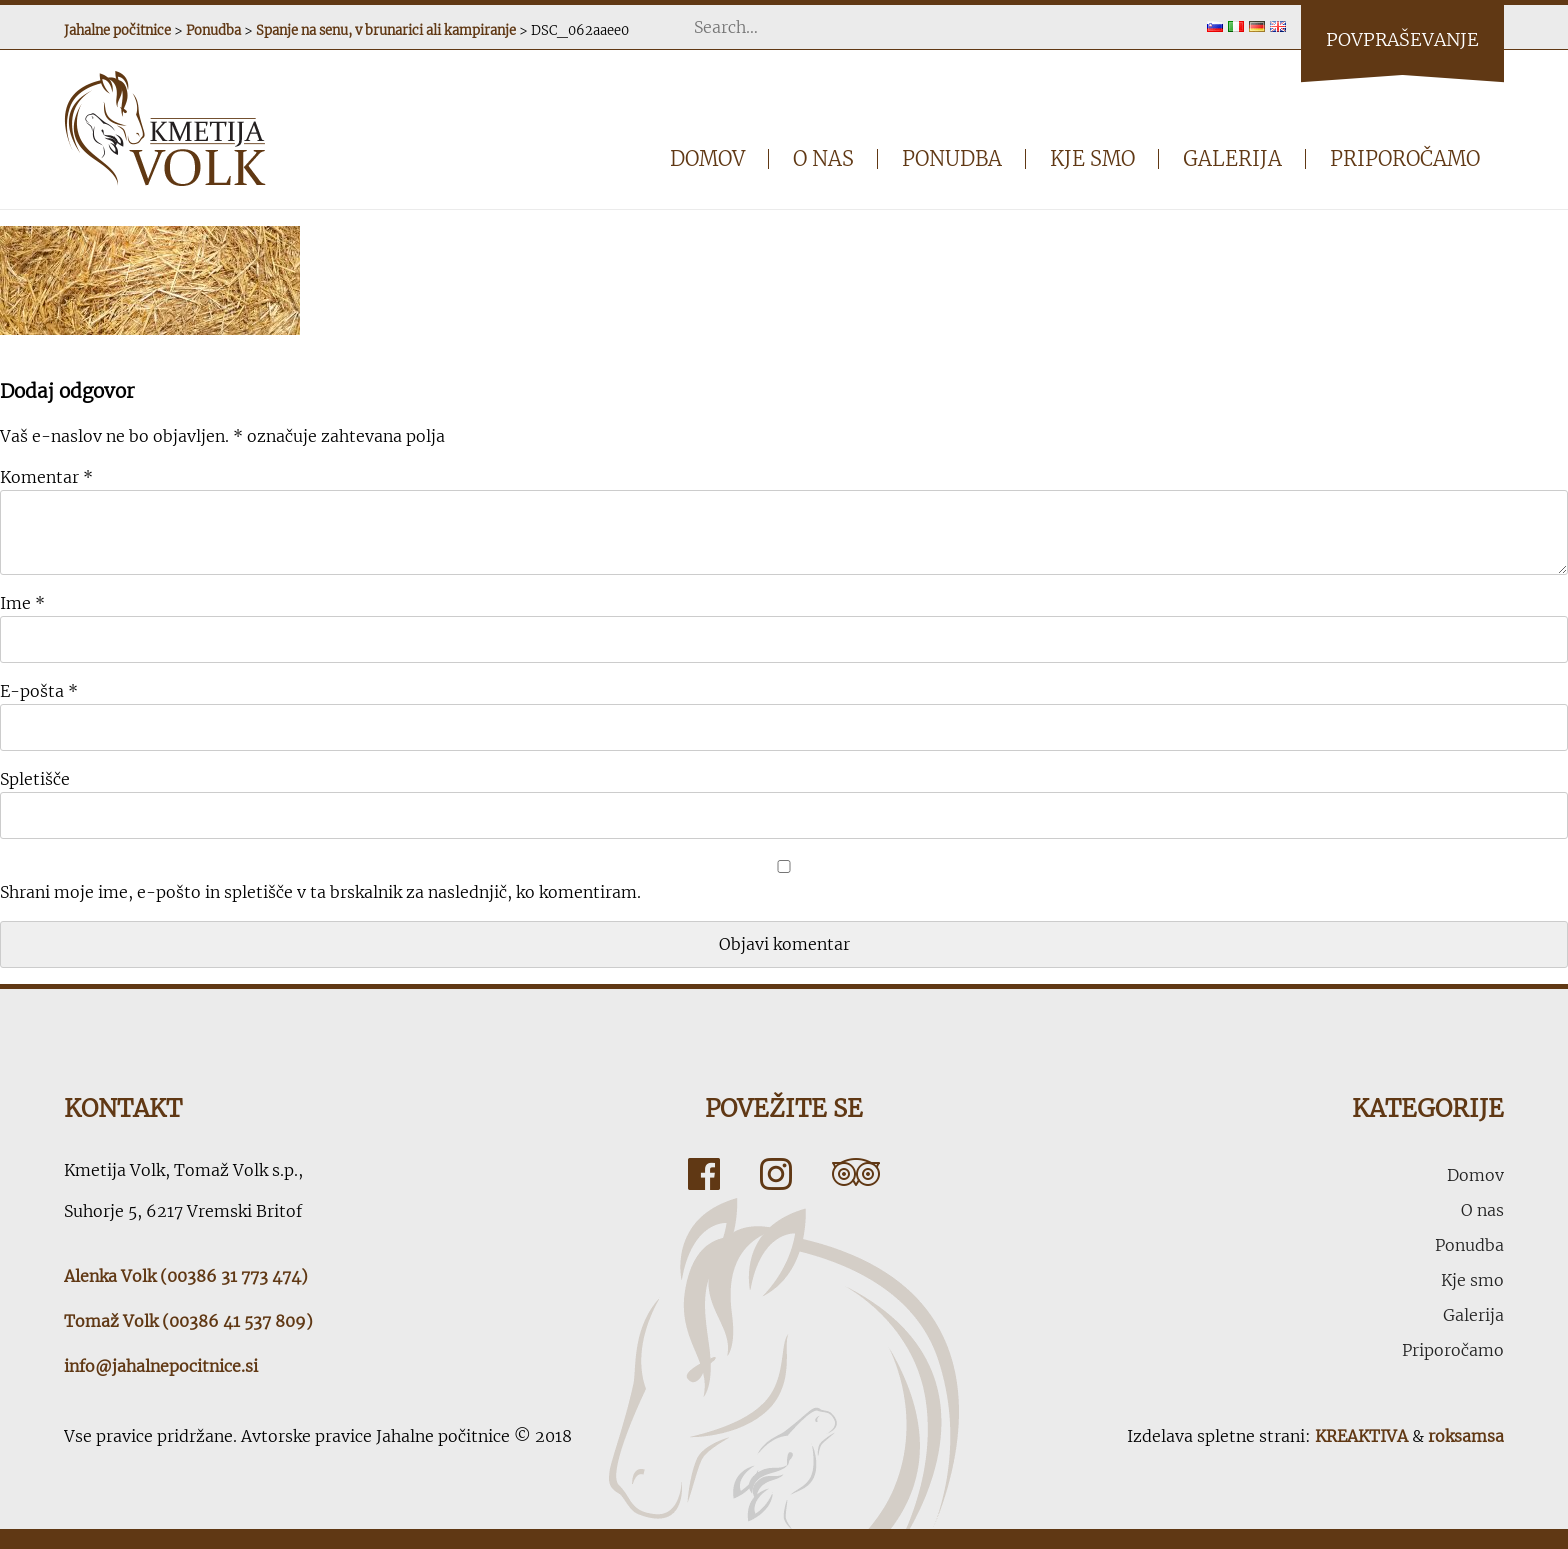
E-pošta (39, 691)
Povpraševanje (1402, 39)
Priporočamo (1405, 158)
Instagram (776, 1174)
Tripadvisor (856, 1174)
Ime (22, 603)
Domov (707, 158)
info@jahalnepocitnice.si (161, 1366)
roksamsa (1466, 1436)
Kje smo (1092, 158)
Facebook (704, 1174)
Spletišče (35, 779)
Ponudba (952, 158)
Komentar (46, 477)
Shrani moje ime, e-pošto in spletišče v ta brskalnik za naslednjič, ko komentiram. (320, 892)
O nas (823, 158)
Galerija (1232, 158)
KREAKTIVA (1361, 1436)
